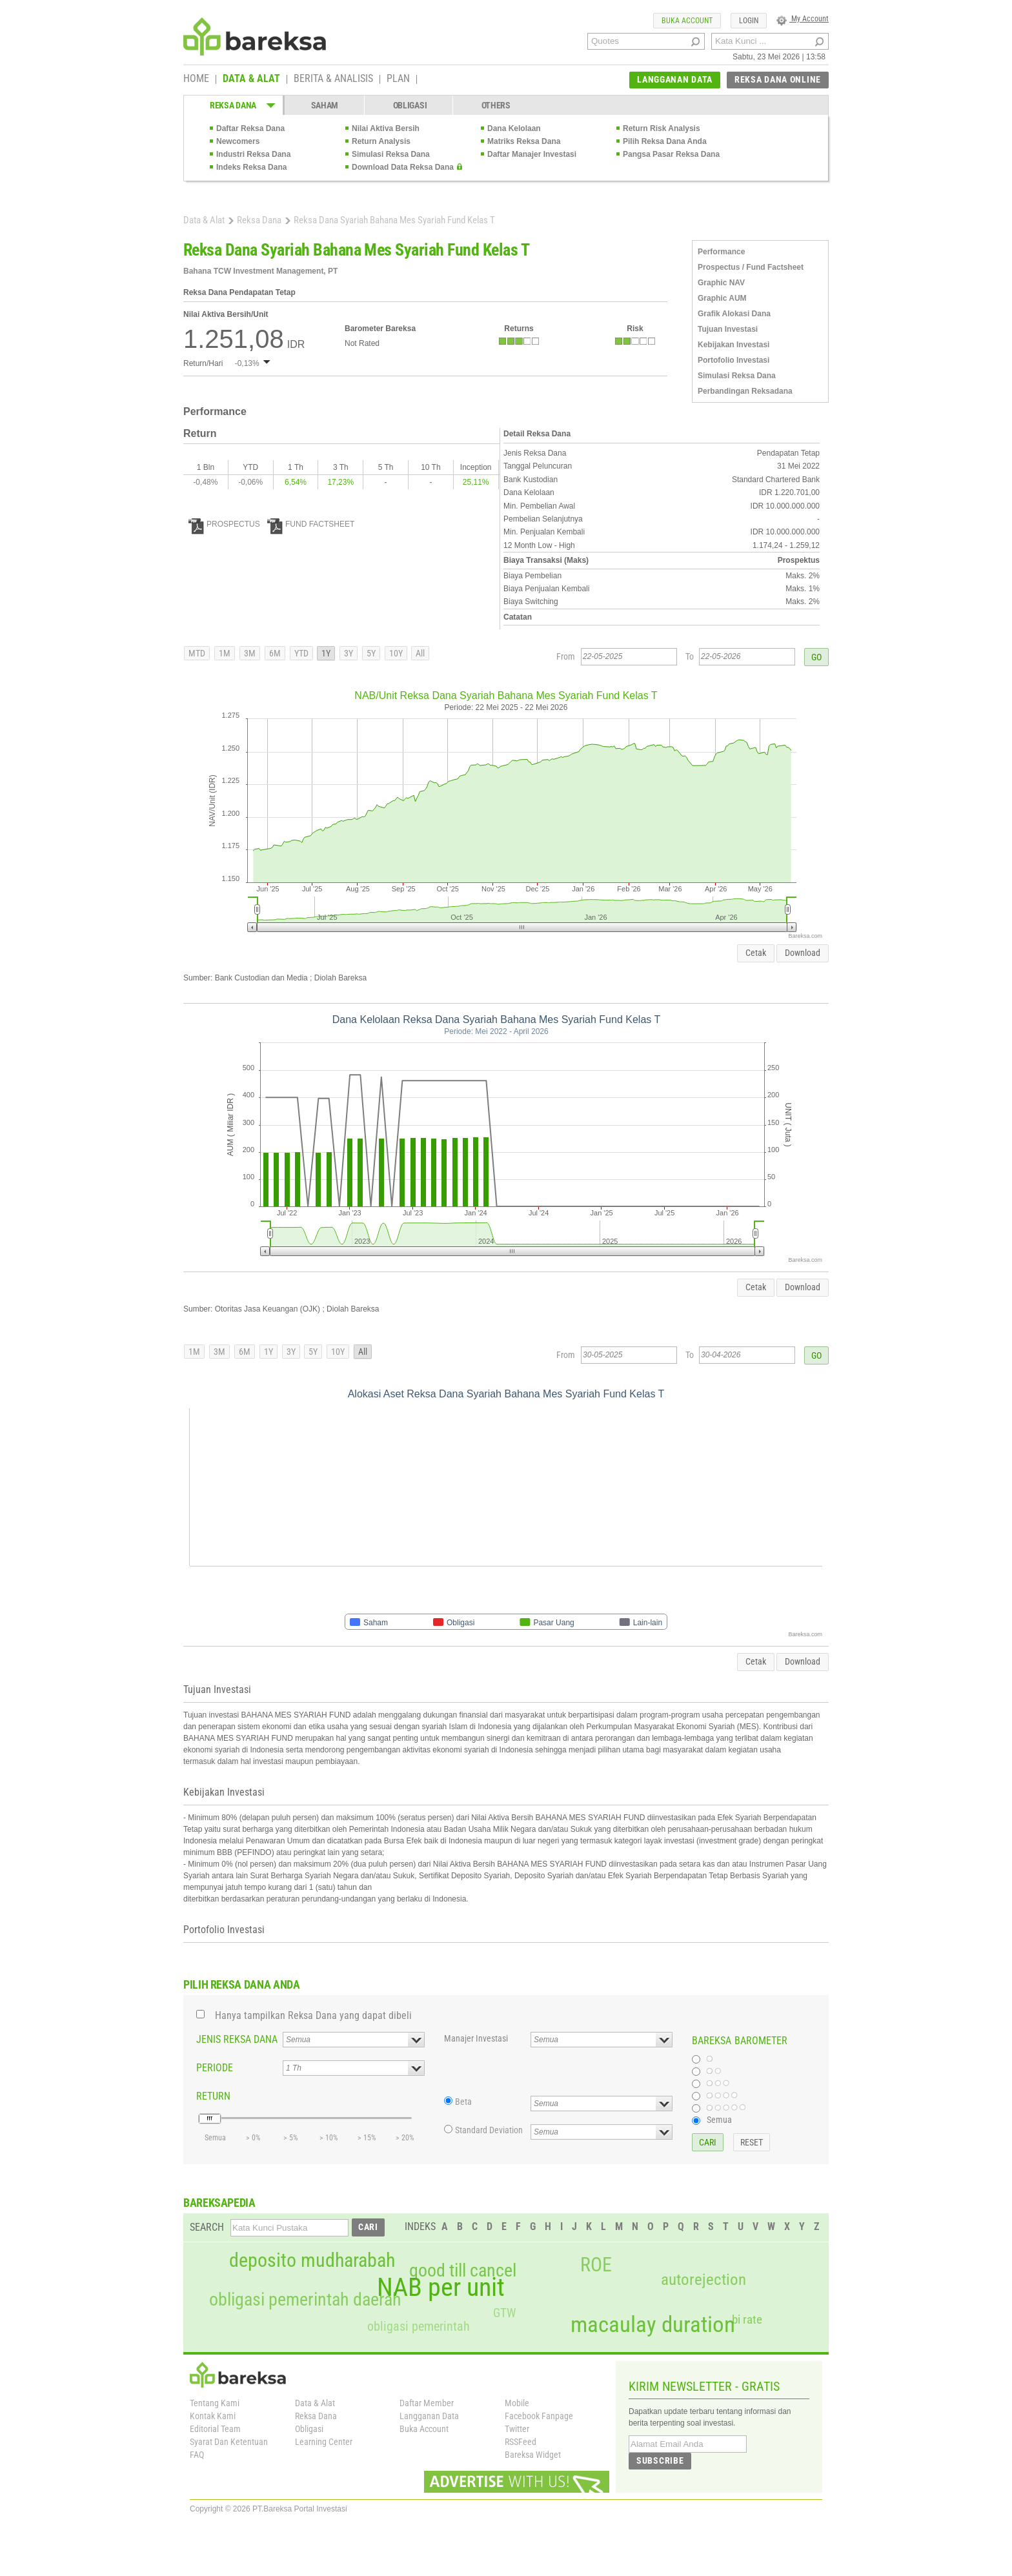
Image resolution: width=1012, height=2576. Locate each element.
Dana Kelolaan (514, 128)
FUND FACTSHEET (310, 524)
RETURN (213, 2096)
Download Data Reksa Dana (403, 167)
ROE (596, 2265)
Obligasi (309, 2429)
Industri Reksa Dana (253, 154)
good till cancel (462, 2271)
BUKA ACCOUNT (687, 20)
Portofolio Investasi (733, 360)
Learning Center (323, 2442)
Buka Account (424, 2429)
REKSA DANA (233, 105)
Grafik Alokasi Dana (734, 313)
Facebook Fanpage (539, 2416)
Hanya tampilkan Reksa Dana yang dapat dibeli (313, 2015)
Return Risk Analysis (661, 128)
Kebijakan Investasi (733, 344)
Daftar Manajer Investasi (531, 154)
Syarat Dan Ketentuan (229, 2442)
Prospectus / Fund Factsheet (751, 267)
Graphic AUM (722, 298)
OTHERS (496, 105)
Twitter (517, 2429)
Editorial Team (215, 2429)
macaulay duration (653, 2324)
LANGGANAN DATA (675, 79)
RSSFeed (520, 2442)
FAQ (197, 2454)
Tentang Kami (214, 2403)
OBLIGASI (410, 105)
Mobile (517, 2403)
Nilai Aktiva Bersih (386, 128)
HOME (196, 79)
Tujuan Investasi (728, 329)
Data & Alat (204, 220)
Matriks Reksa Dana (523, 141)
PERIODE (214, 2068)
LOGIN (748, 20)
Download (802, 953)
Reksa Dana (259, 220)
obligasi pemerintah (418, 2326)
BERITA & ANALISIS (333, 79)
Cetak (755, 953)
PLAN (398, 79)
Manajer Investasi (476, 2038)
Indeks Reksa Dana (251, 167)
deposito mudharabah (312, 2260)
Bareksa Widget (533, 2454)
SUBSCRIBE (659, 2460)
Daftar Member (427, 2403)
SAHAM (325, 105)
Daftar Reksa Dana (250, 128)
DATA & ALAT (251, 79)
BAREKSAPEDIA (219, 2202)
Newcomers (237, 141)
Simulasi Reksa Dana (391, 154)
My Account (802, 18)
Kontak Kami (213, 2416)
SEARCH (207, 2227)
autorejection (703, 2279)
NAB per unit (441, 2287)
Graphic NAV (721, 282)
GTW (504, 2313)
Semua (719, 2119)
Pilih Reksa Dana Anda (665, 141)
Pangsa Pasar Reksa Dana (671, 154)
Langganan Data (429, 2416)
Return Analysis (381, 141)
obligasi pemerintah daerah (305, 2300)
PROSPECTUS (224, 524)
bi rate (747, 2319)
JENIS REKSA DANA (237, 2039)
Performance (721, 251)
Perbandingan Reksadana (745, 391)
